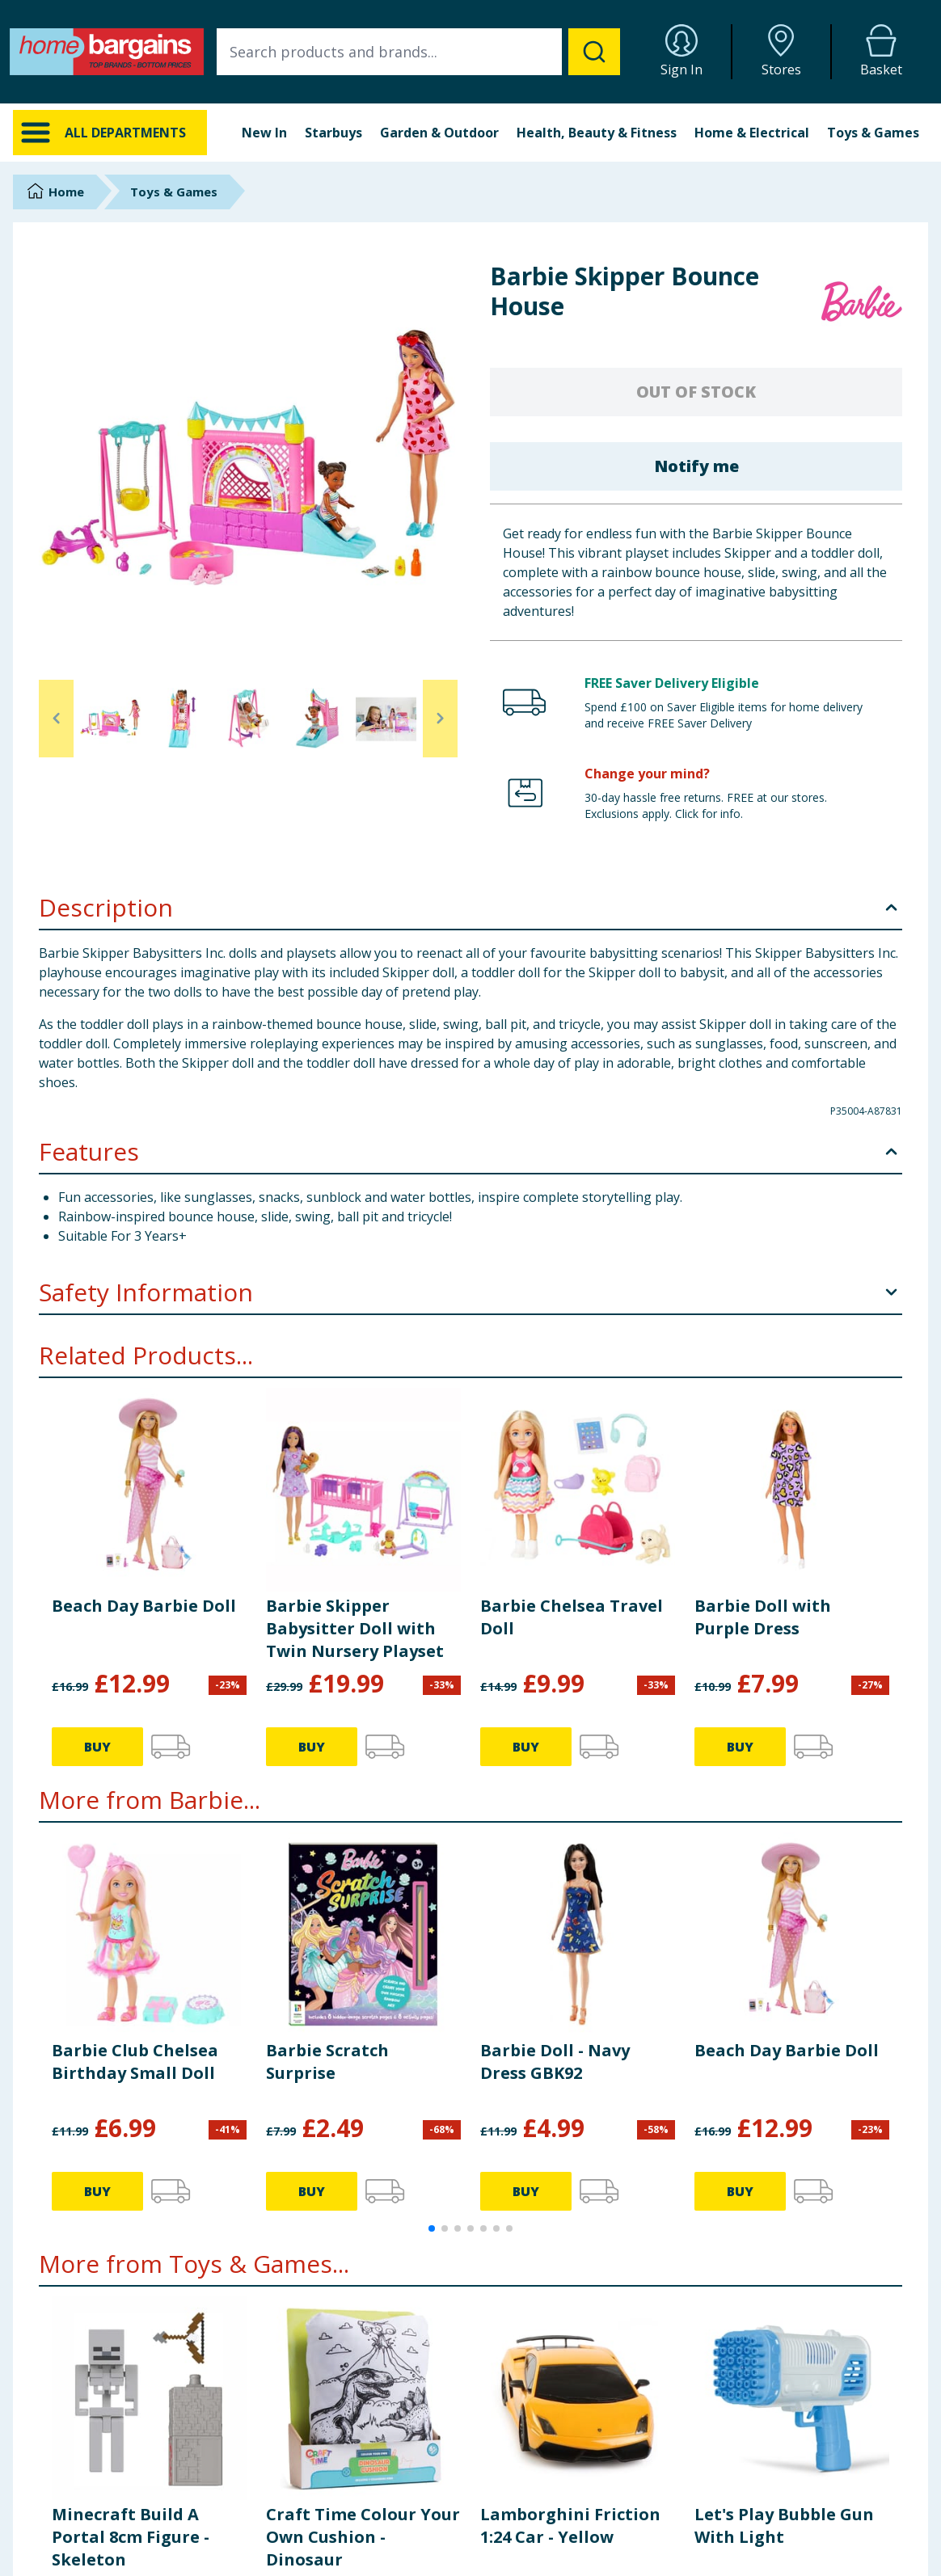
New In (264, 132)
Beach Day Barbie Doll (144, 1606)
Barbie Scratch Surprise (327, 2061)
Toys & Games (873, 132)
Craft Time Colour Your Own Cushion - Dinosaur (363, 2536)
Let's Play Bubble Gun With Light (784, 2525)
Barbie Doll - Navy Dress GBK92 (555, 2061)
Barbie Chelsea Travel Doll (571, 1617)
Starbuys (333, 132)
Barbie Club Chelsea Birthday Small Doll (135, 2061)
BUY (97, 1747)
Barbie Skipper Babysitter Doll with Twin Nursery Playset (355, 1628)
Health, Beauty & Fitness (597, 132)
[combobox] (418, 51)
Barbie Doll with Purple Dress (762, 1617)
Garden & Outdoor (439, 132)
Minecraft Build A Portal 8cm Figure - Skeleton (130, 2536)
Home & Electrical (751, 132)
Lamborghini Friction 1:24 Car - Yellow (570, 2525)
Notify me (696, 466)
